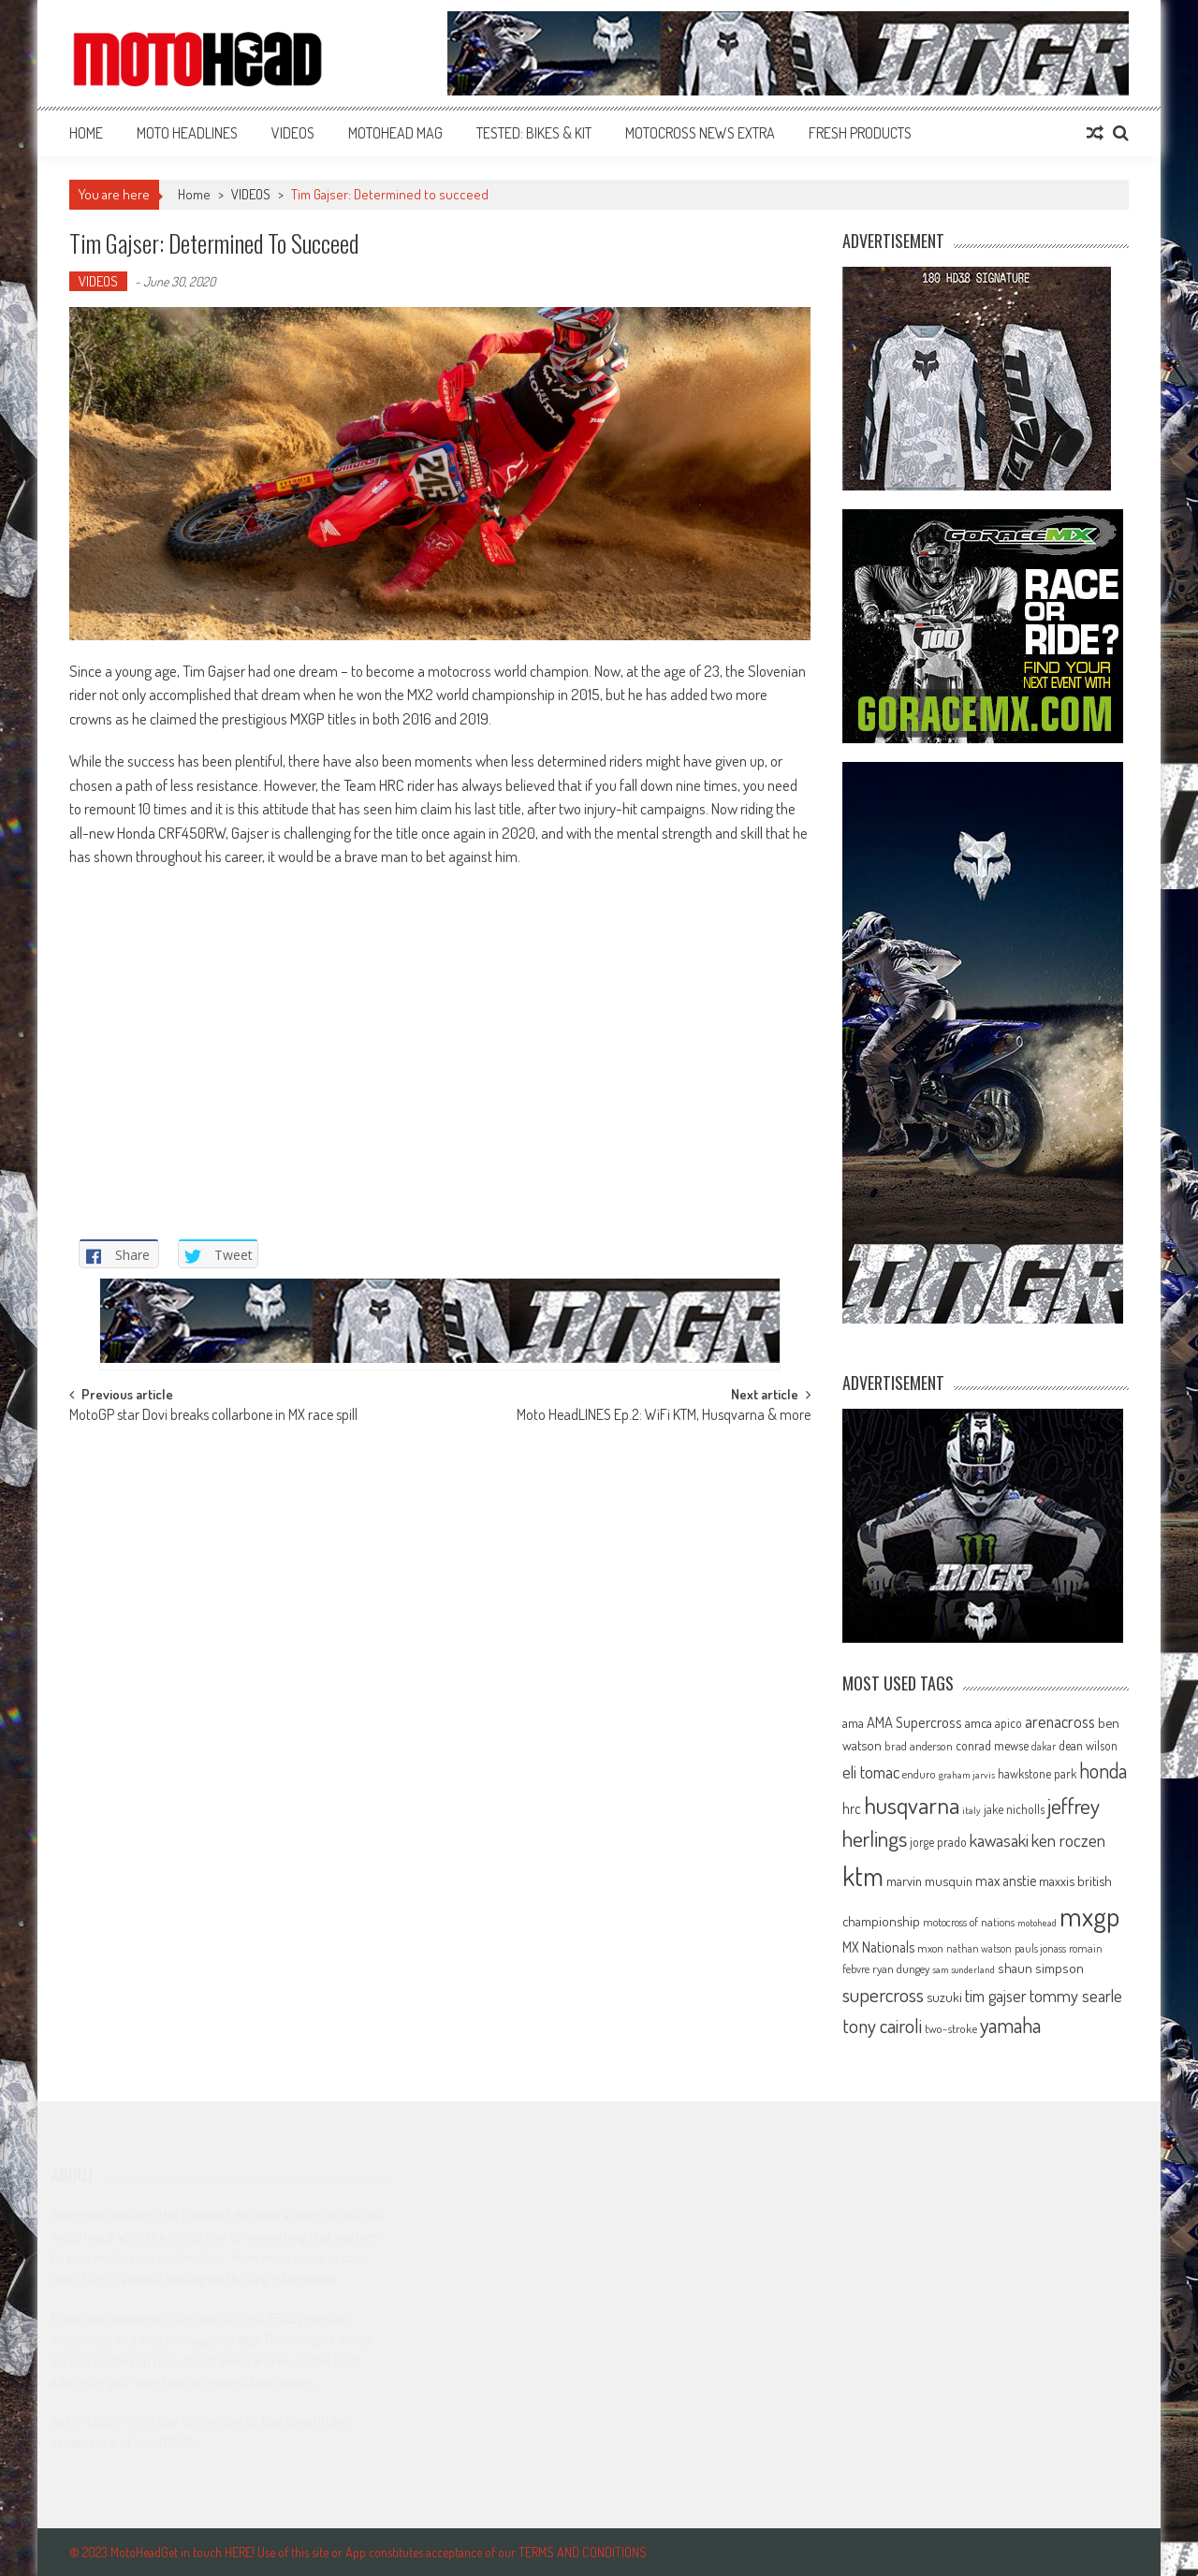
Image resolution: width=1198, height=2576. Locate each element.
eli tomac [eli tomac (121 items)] (870, 1771)
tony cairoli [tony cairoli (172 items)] (882, 2025)
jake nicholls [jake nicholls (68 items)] (1014, 1809)
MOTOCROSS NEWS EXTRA (700, 133)
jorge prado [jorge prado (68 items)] (938, 1842)
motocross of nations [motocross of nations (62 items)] (969, 1921)
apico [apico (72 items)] (1008, 1723)
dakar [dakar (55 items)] (1043, 1746)
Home (86, 133)
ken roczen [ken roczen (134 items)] (1068, 1840)
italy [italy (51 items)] (971, 1810)
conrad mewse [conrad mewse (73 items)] (992, 1745)
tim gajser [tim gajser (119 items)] (996, 1995)
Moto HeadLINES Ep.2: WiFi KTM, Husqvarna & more (664, 1416)
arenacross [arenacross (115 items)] (1060, 1721)
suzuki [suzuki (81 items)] (944, 1996)
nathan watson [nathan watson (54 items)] (979, 1948)
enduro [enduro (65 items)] (919, 1773)
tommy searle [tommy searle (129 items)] (1076, 1995)
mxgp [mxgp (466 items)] (1089, 1915)
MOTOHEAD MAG (395, 133)
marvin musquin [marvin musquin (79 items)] (929, 1880)
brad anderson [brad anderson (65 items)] (918, 1745)
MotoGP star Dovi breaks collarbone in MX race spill (213, 1416)
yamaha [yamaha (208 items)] (1010, 2025)
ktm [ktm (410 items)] (863, 1876)
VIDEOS (292, 133)
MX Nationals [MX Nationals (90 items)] (878, 1947)
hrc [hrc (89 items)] (851, 1808)
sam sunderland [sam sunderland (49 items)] (963, 1969)
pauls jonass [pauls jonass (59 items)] (1040, 1947)
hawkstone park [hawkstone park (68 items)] (1037, 1773)
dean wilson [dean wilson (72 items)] (1088, 1745)
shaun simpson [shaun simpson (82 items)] (1041, 1968)
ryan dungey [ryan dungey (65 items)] (900, 1968)
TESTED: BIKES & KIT (534, 133)
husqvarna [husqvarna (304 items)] (911, 1805)
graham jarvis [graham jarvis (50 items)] (967, 1774)
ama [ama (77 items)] (853, 1722)
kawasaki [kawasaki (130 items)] (999, 1840)
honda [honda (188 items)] (1103, 1770)
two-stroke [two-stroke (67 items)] (951, 2028)
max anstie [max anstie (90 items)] (1005, 1880)
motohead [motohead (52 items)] (1037, 1922)
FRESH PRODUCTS (860, 133)
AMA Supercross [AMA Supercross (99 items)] (914, 1722)
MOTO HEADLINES (187, 133)
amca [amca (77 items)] (978, 1722)
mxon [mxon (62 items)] (930, 1947)
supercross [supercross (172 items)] (883, 1994)
